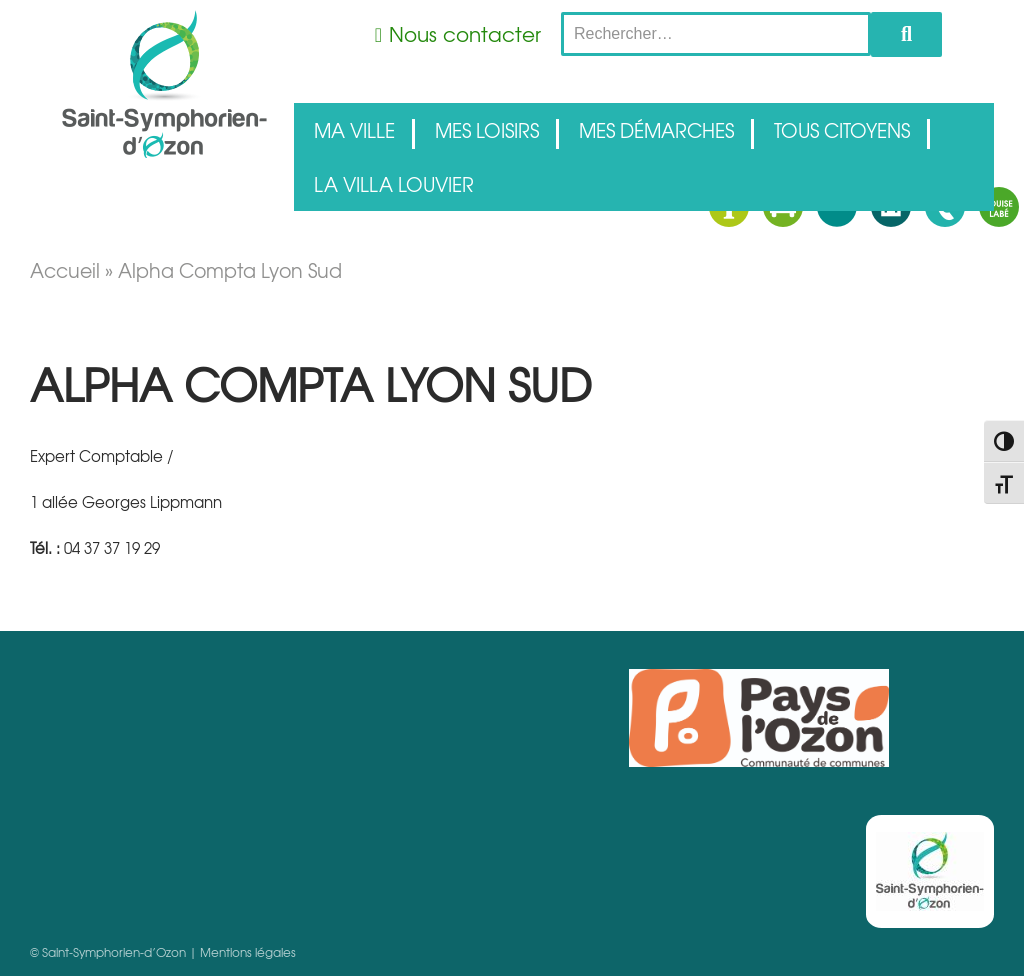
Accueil (65, 270)
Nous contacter (465, 33)
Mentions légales (248, 952)
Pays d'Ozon (759, 718)
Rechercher (906, 34)
